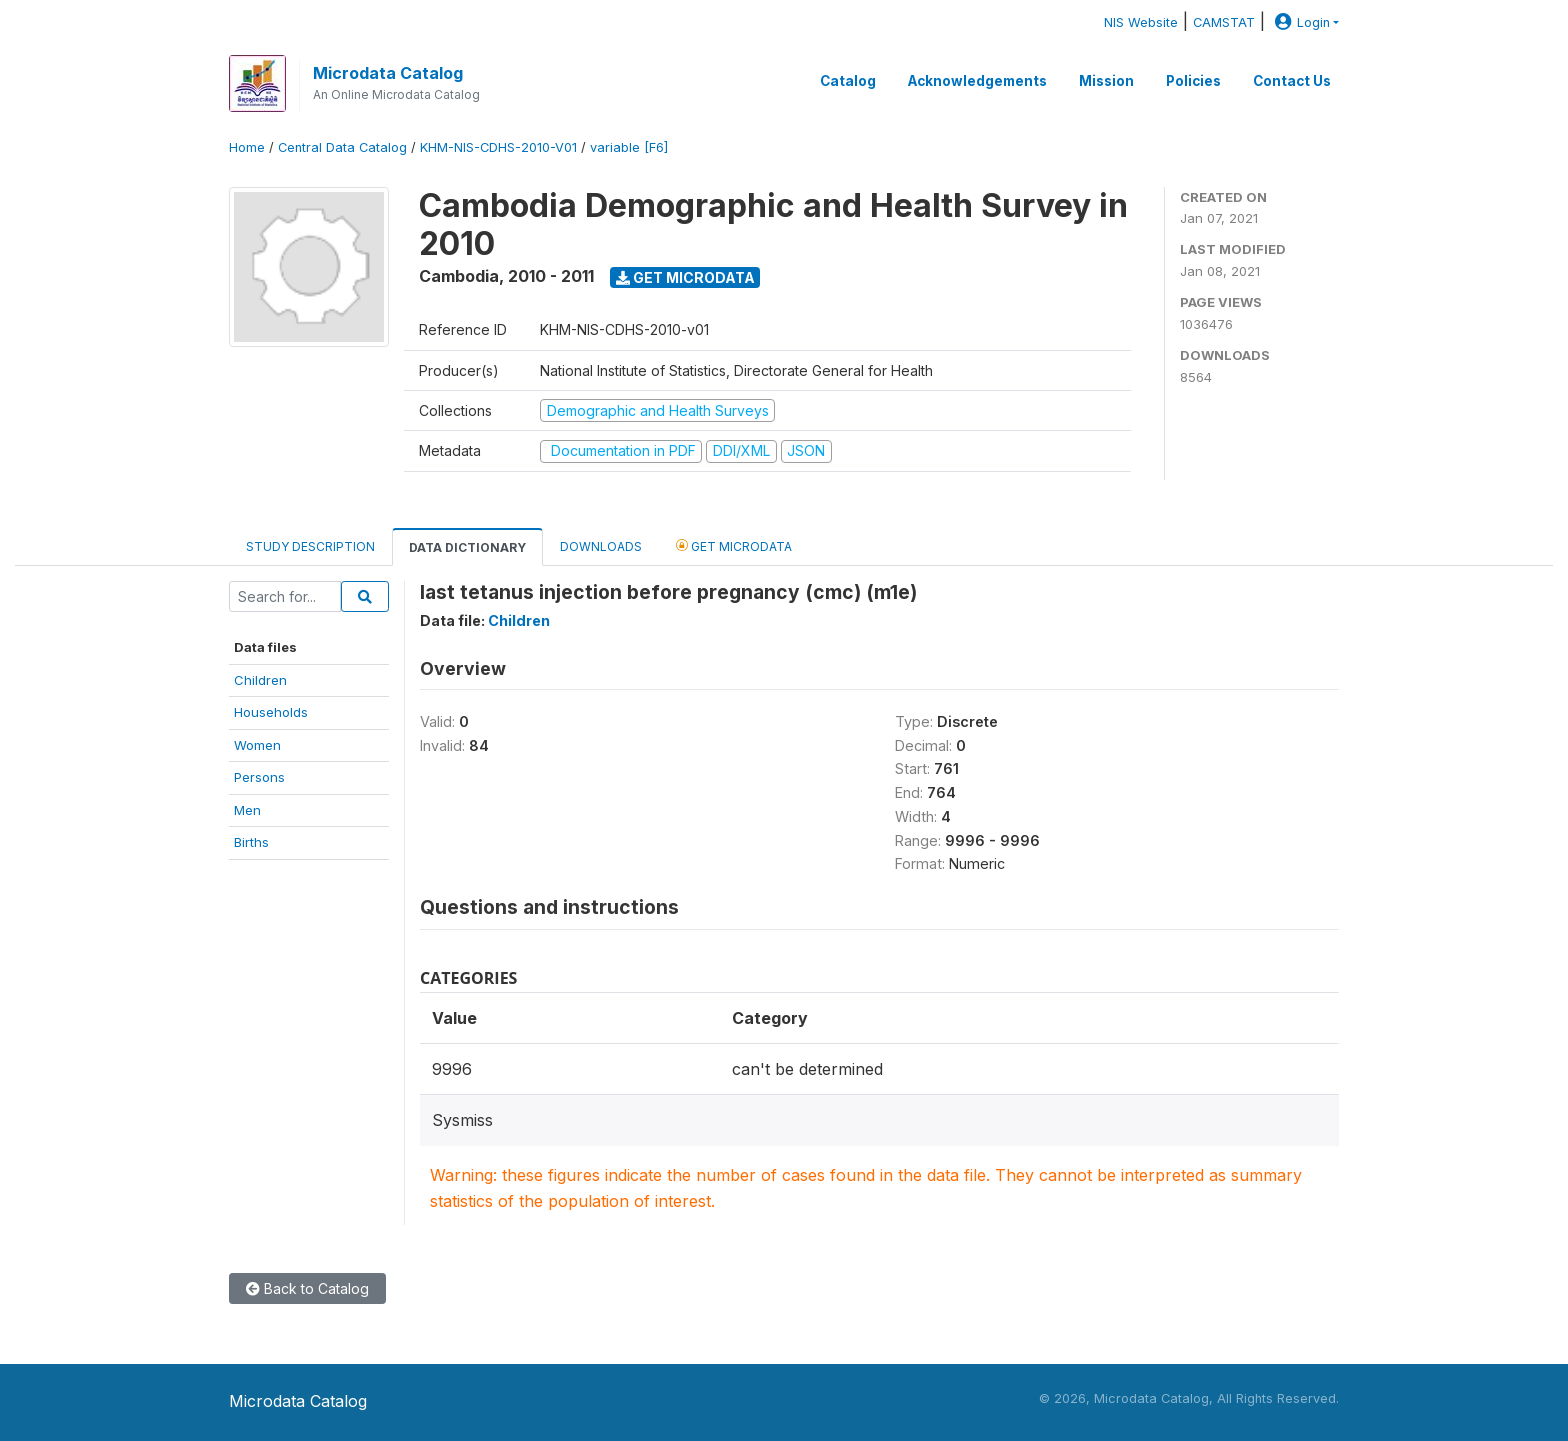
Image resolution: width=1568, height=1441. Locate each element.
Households (271, 712)
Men (247, 810)
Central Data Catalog (342, 147)
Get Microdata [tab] (734, 545)
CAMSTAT (1224, 22)
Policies (1193, 81)
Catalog (848, 81)
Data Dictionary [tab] (467, 547)
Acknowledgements (977, 81)
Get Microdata (685, 277)
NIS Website (1141, 22)
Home (247, 147)
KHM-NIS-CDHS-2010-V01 (498, 147)
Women (257, 745)
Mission (1106, 81)
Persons (259, 777)
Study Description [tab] (310, 546)
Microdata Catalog (388, 73)
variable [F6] (629, 147)
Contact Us (1292, 81)
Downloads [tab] (601, 546)
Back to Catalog (307, 1288)
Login (1300, 22)
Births (251, 842)
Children (260, 680)
